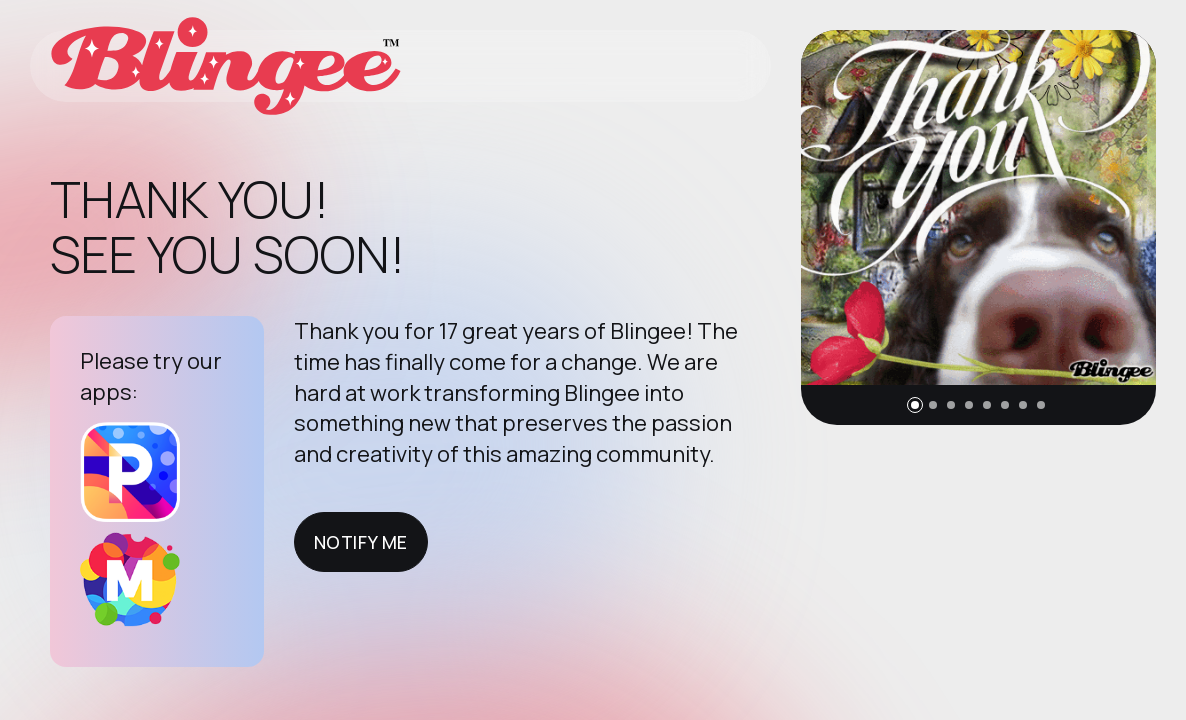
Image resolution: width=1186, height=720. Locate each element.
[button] (915, 405)
